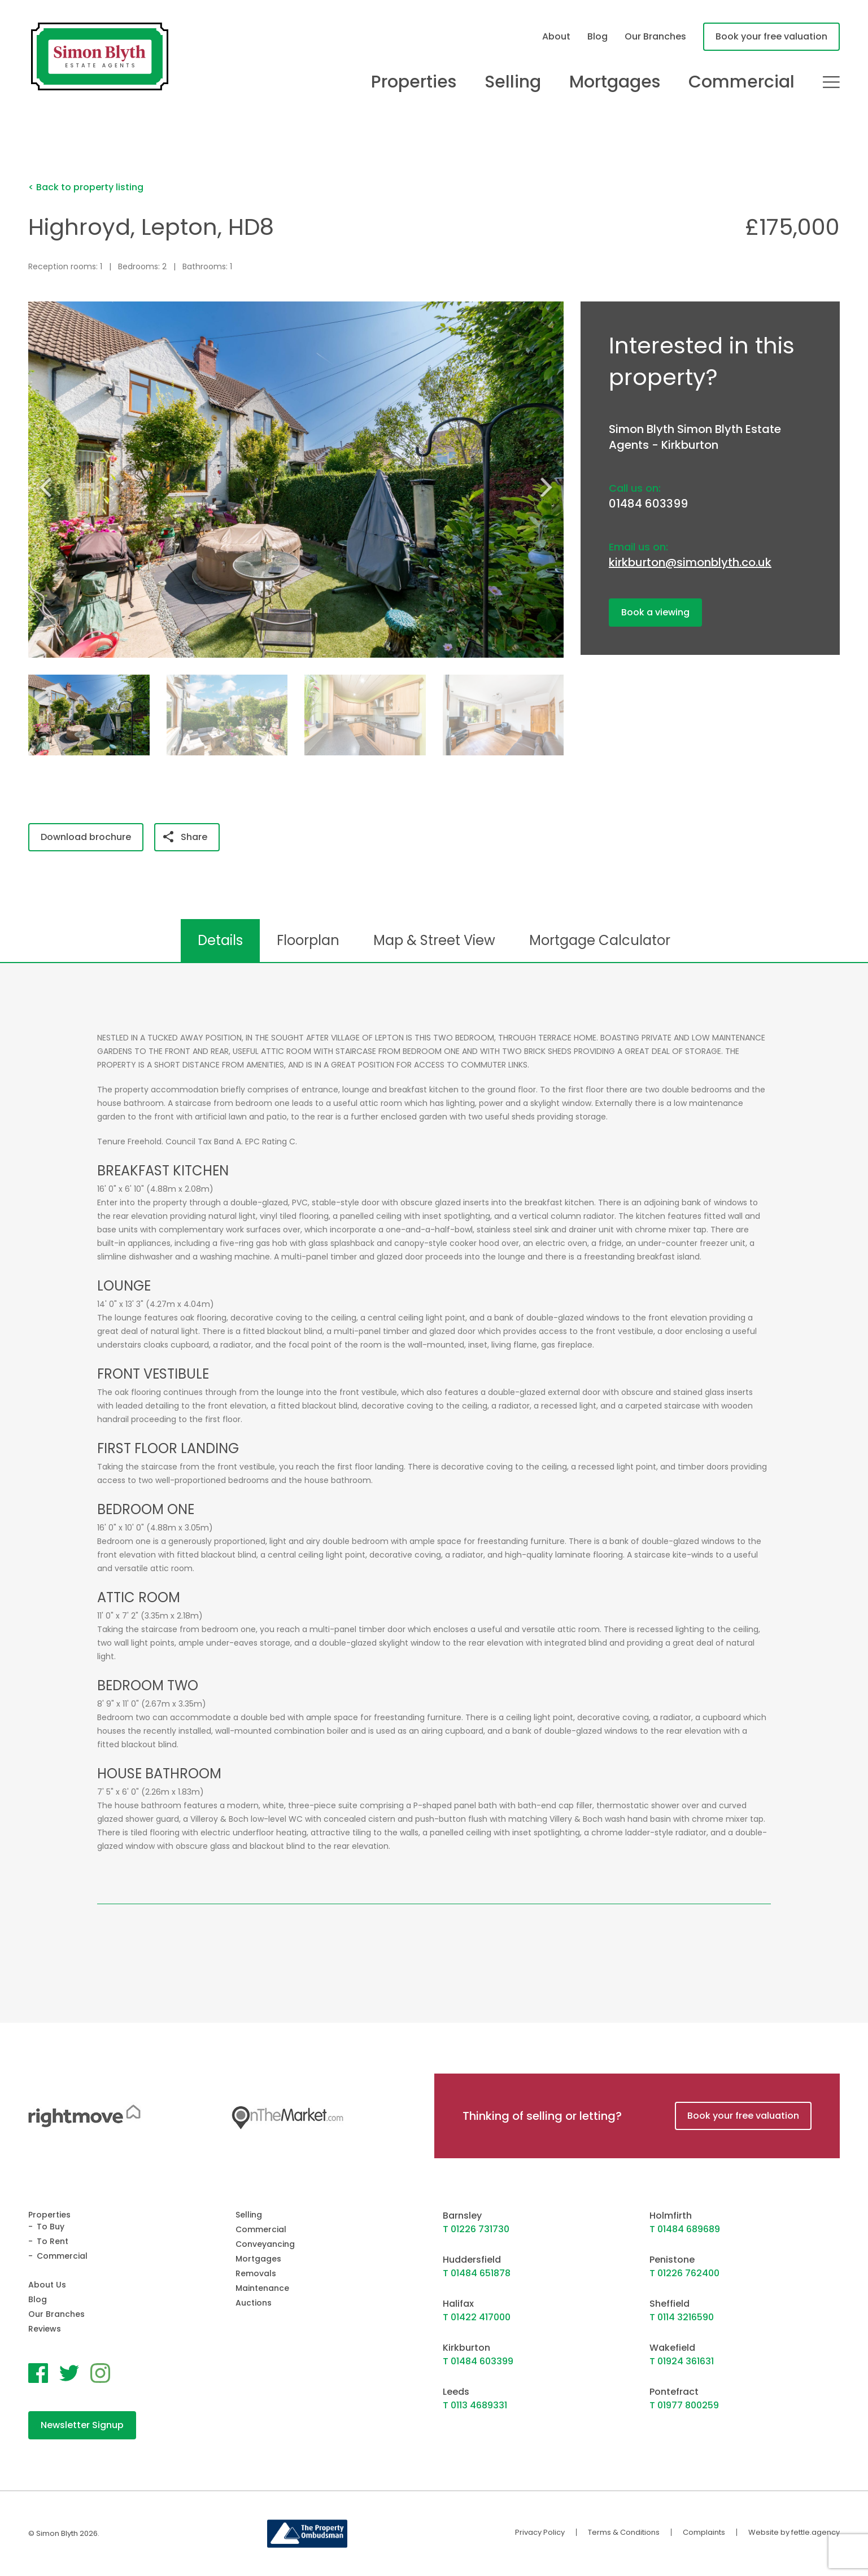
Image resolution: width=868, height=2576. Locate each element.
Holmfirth (670, 2215)
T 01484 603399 (478, 2361)
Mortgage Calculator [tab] (599, 940)
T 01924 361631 (681, 2361)
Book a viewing (655, 612)
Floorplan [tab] (308, 940)
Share (185, 836)
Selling (513, 81)
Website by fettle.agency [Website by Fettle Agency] (794, 2532)
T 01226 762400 (684, 2273)
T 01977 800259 (684, 2405)
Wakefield (672, 2347)
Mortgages (614, 81)
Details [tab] (220, 940)
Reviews (44, 2328)
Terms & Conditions (624, 2532)
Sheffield (669, 2303)
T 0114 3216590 (681, 2317)
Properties (413, 81)
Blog (597, 36)
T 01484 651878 (477, 2273)
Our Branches (655, 36)
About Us (47, 2284)
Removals (255, 2273)
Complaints (704, 2532)
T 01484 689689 (684, 2229)
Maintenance (262, 2288)
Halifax (458, 2303)
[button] (551, 487)
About (556, 36)
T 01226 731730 (476, 2229)
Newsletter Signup (82, 2424)
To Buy (50, 2226)
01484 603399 (648, 503)
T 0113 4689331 (475, 2405)
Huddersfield (472, 2259)
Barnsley (462, 2215)
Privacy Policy (540, 2532)
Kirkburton (466, 2347)
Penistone (672, 2259)
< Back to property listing (85, 187)
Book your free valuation (771, 36)
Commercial (741, 81)
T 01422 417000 (477, 2317)
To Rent (52, 2241)
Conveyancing (265, 2244)
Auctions (253, 2302)
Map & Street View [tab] (434, 940)
